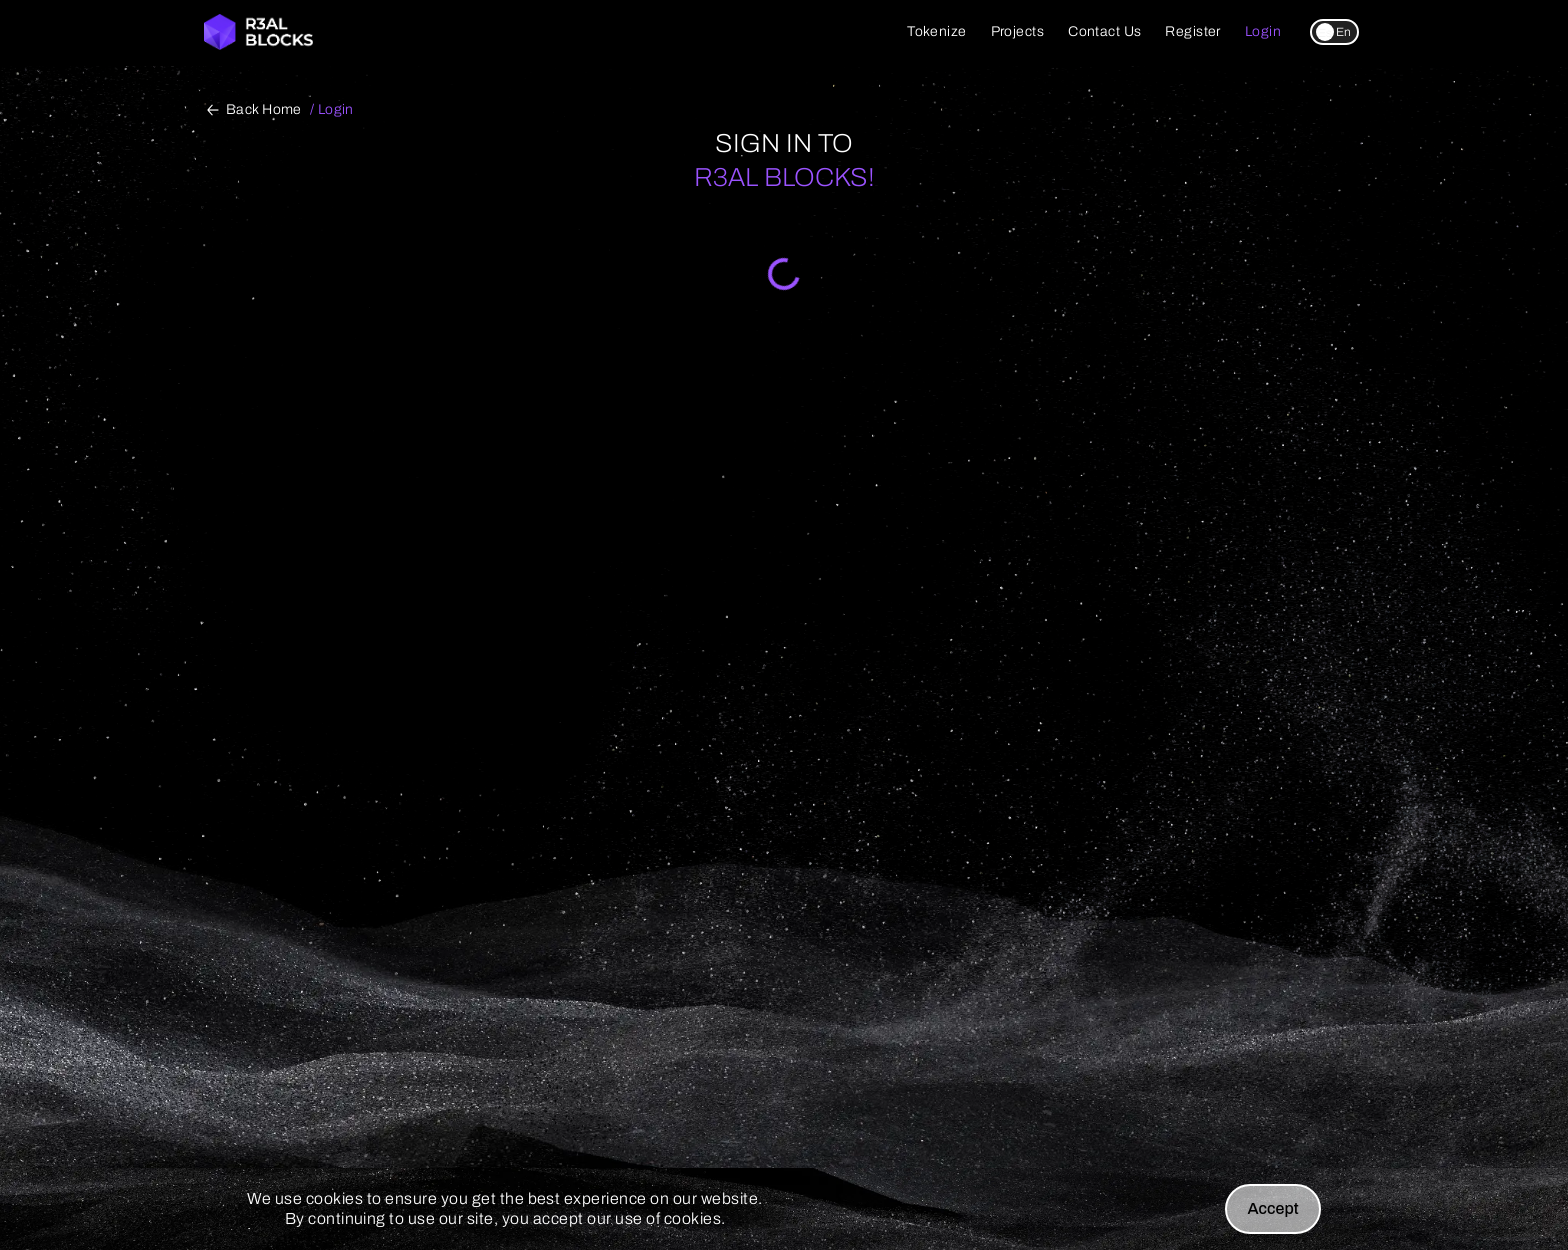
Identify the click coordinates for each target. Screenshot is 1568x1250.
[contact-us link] (1104, 32)
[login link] (1263, 32)
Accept (1272, 1208)
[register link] (1192, 32)
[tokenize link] (936, 32)
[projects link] (1017, 32)
